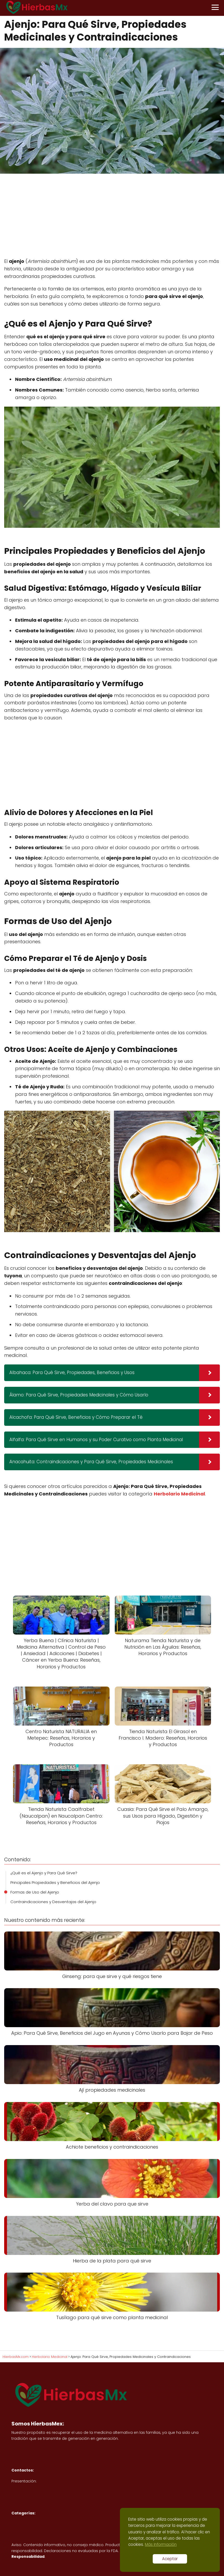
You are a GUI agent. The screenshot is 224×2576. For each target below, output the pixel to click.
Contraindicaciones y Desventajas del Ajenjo (53, 1901)
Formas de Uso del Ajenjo (34, 1892)
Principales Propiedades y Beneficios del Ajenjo (55, 1882)
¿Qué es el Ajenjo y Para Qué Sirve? (43, 1873)
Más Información (161, 2544)
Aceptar (170, 2558)
